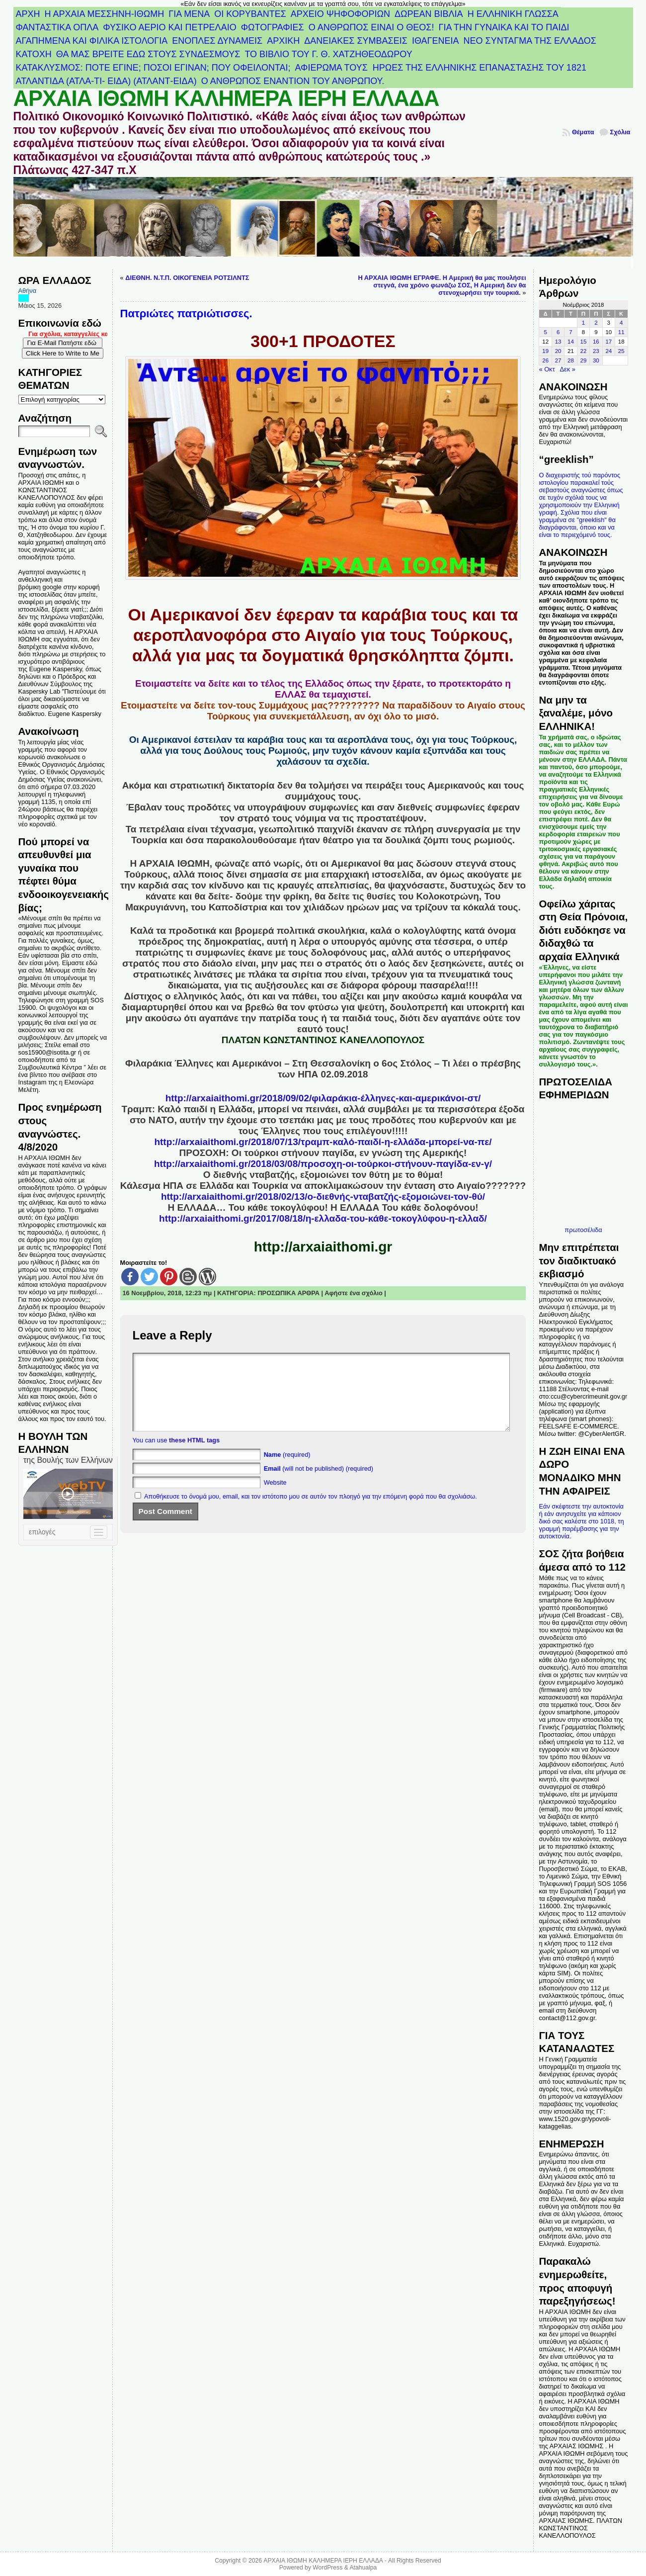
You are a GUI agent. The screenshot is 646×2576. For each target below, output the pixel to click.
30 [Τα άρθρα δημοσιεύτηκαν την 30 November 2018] (596, 360)
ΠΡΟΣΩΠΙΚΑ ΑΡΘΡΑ (288, 1293)
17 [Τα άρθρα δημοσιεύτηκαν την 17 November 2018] (608, 342)
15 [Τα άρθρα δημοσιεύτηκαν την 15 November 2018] (583, 342)
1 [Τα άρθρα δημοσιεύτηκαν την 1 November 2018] (583, 323)
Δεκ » (567, 369)
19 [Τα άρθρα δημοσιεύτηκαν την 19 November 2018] (545, 351)
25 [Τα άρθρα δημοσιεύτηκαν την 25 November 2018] (621, 351)
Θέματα (583, 132)
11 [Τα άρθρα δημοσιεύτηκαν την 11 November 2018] (621, 332)
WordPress (327, 2567)
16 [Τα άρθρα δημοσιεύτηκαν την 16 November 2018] (596, 342)
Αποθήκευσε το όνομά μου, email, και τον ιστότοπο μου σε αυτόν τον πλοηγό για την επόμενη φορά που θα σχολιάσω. (310, 1511)
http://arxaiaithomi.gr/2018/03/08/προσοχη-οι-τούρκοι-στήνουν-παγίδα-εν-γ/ (323, 1163)
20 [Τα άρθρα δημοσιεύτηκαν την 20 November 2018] (558, 351)
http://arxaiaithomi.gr (323, 1246)
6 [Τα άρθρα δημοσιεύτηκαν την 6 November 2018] (558, 332)
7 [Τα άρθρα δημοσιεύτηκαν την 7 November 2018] (570, 332)
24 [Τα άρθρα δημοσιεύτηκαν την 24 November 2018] (608, 351)
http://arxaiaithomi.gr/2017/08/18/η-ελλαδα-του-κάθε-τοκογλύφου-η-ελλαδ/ (323, 1218)
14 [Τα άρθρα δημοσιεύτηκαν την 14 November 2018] (570, 342)
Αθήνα (27, 290)
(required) (287, 1469)
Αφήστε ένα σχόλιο (353, 1293)
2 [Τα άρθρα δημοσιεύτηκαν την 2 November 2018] (595, 323)
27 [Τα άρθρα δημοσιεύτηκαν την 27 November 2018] (558, 360)
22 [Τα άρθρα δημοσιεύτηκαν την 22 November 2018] (583, 351)
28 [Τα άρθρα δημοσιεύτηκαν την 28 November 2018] (570, 360)
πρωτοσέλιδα (583, 1230)
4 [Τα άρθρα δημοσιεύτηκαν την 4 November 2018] (621, 323)
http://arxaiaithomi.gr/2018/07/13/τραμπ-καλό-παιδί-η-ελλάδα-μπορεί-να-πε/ (322, 1142)
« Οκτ (547, 369)
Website (275, 1497)
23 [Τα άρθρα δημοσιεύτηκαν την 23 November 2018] (596, 351)
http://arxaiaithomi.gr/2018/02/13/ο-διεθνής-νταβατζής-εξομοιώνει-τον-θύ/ (323, 1196)
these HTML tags (194, 1455)
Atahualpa (363, 2567)
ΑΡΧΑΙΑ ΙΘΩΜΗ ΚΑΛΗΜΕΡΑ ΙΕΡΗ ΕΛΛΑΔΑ (226, 98)
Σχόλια (620, 132)
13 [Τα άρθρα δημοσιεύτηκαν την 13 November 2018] (558, 342)
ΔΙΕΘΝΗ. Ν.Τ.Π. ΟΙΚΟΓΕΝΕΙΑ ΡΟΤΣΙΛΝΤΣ (187, 277)
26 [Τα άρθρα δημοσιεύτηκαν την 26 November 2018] (545, 360)
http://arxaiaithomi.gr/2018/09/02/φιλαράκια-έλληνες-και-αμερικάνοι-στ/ (323, 1098)
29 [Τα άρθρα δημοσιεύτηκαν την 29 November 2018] (583, 360)
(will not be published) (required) (319, 1483)
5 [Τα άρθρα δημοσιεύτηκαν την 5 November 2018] (545, 332)
